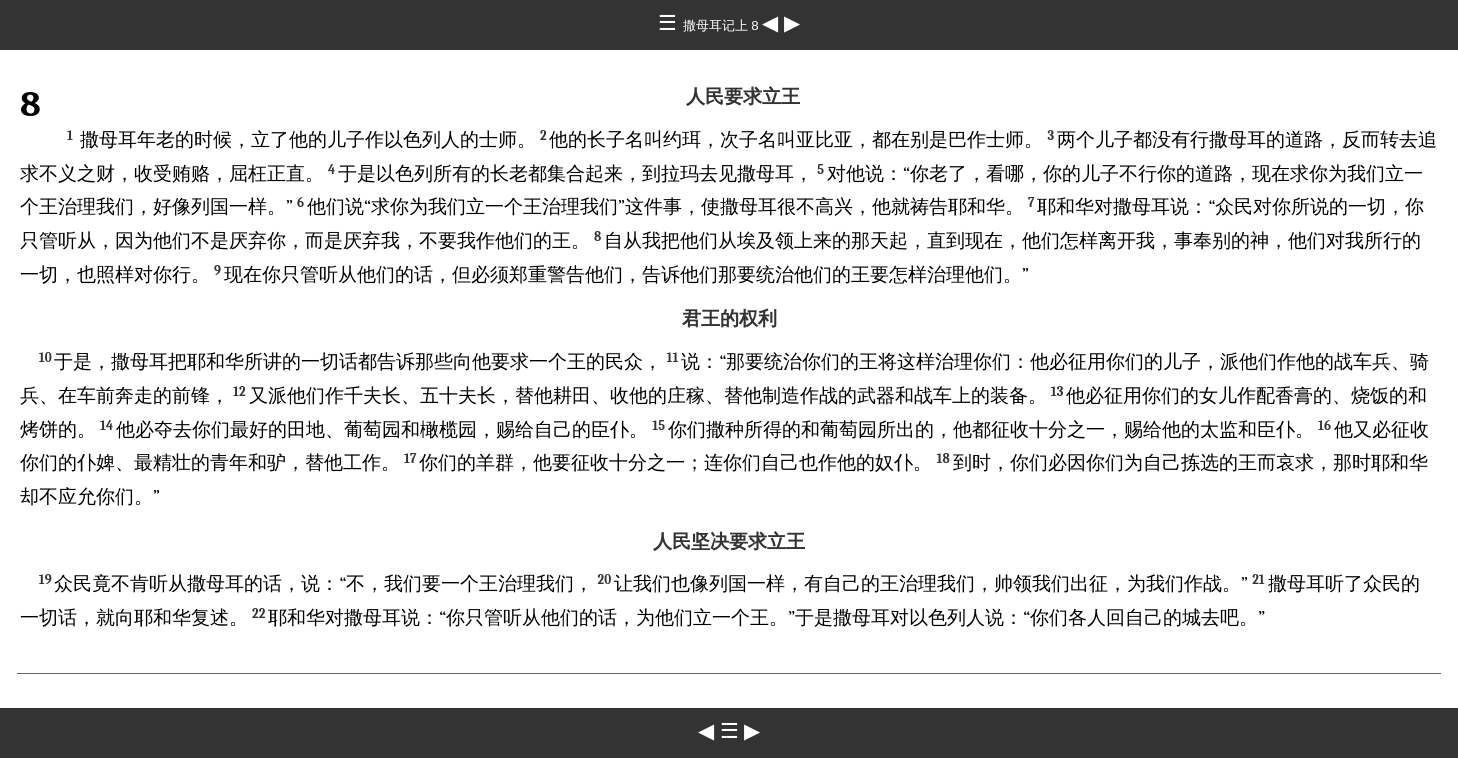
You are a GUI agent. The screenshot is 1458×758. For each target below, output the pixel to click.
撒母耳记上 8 (723, 25)
